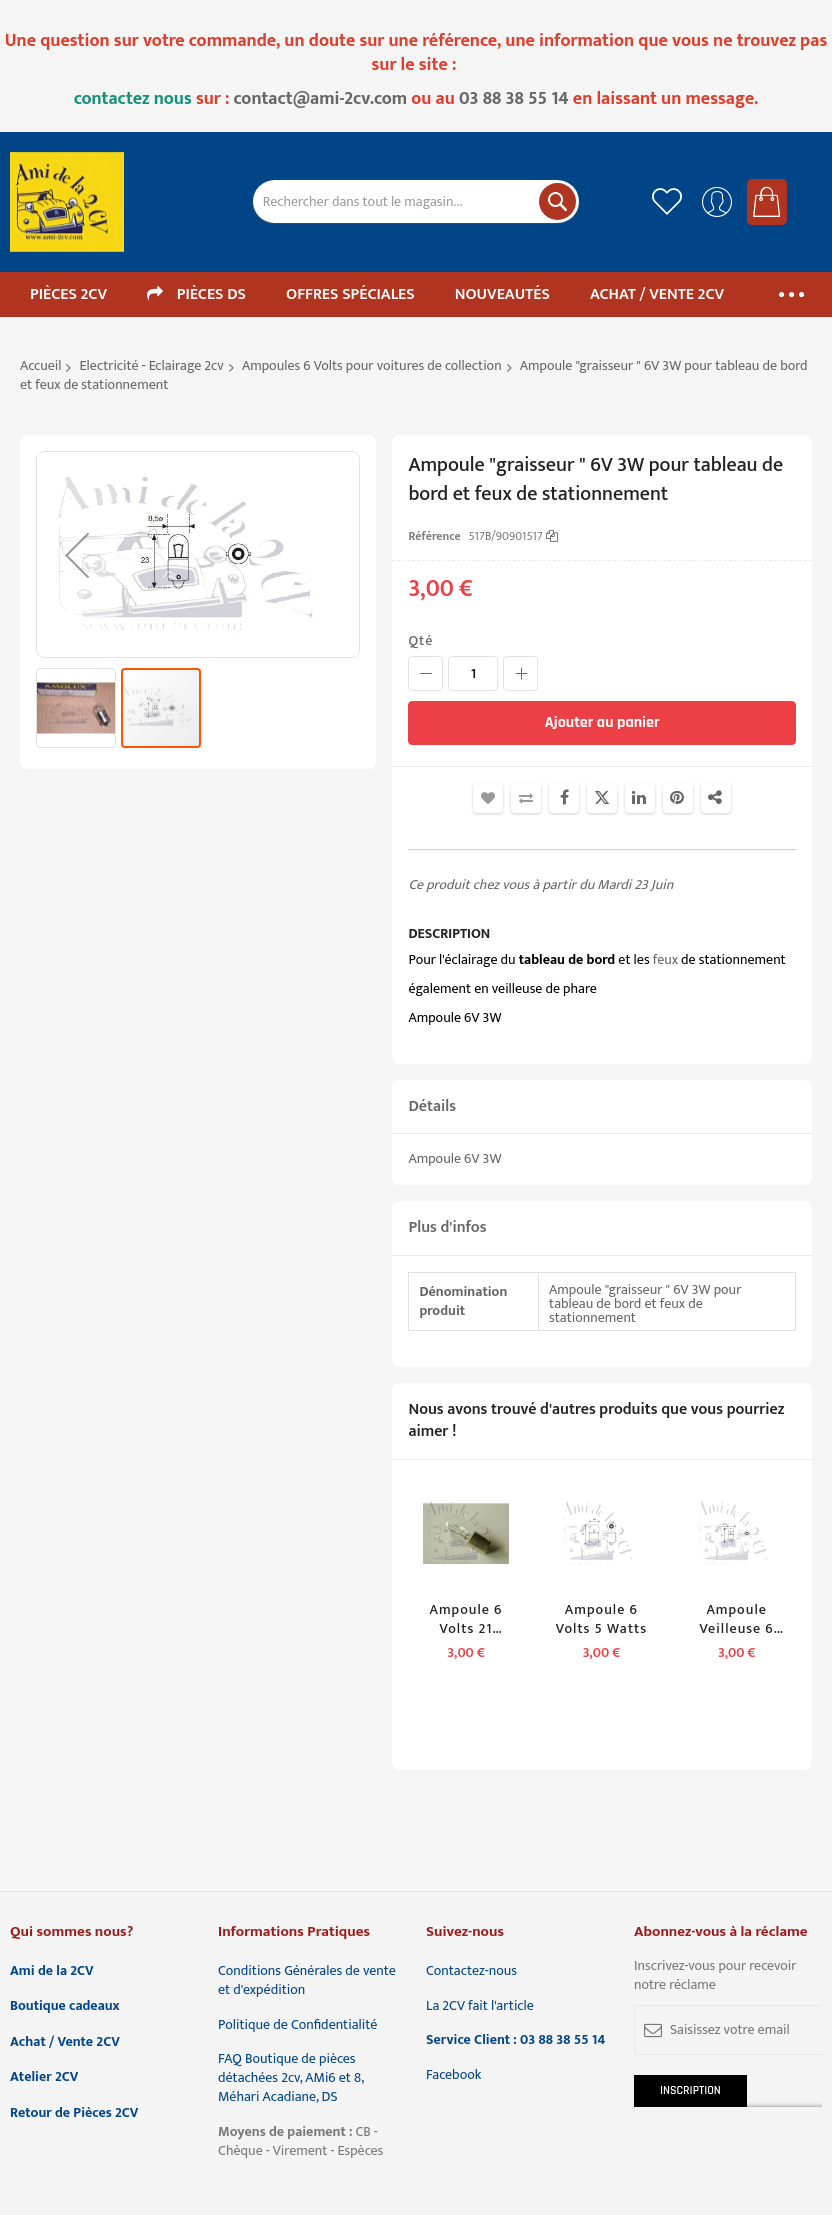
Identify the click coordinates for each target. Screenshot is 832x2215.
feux (665, 959)
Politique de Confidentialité (297, 2025)
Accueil (40, 365)
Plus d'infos (447, 1227)
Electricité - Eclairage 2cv (152, 365)
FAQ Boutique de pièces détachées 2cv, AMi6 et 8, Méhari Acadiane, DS (291, 2078)
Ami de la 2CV (52, 1971)
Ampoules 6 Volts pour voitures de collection (372, 365)
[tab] (602, 1107)
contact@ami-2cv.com (321, 99)
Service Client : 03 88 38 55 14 (515, 2040)
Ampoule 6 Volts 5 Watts (601, 1620)
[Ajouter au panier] (602, 723)
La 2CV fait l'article (480, 2006)
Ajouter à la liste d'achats (488, 798)
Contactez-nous (471, 1971)
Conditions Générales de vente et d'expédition (307, 1981)
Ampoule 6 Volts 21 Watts (466, 1620)
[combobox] (416, 201)
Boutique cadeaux (65, 2006)
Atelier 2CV (44, 2077)
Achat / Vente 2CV (65, 2042)
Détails (432, 1106)
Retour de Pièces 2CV (74, 2113)
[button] (77, 554)
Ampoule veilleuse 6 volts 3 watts (736, 1620)
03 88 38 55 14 (514, 99)
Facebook (453, 2075)
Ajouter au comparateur (526, 798)
